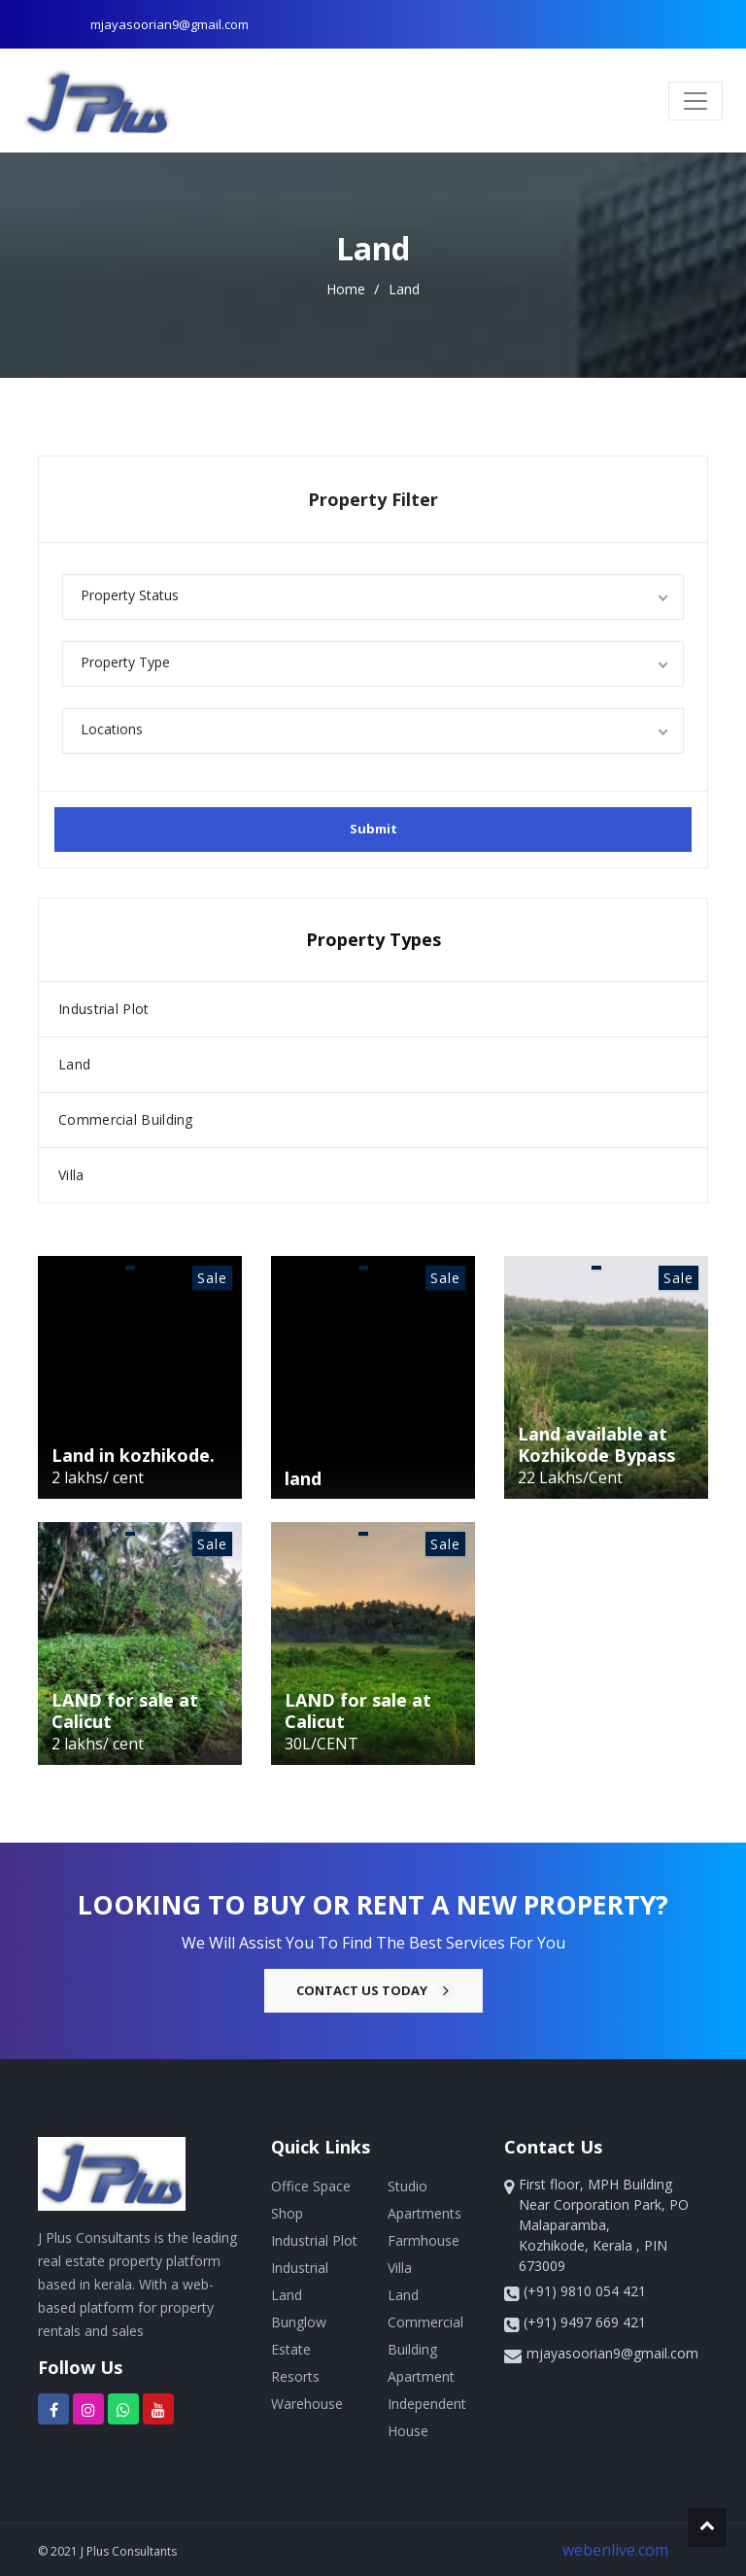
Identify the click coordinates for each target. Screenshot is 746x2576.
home (347, 289)
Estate (291, 2349)
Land (404, 289)
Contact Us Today (373, 1990)
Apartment (421, 2376)
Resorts (295, 2376)
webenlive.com (615, 2549)
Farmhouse (423, 2240)
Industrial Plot (104, 1009)
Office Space (311, 2186)
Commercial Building (125, 1119)
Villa (71, 1175)
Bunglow (298, 2322)
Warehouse (307, 2403)
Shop (287, 2213)
